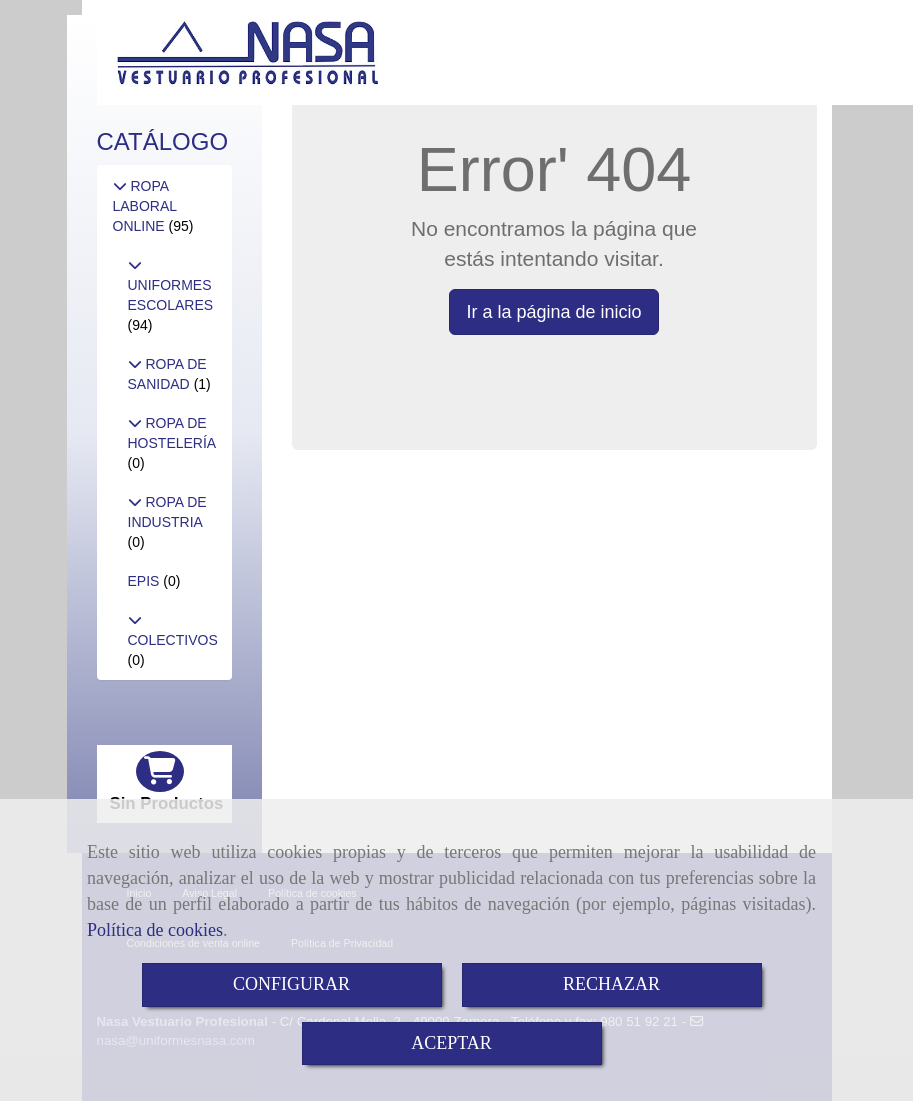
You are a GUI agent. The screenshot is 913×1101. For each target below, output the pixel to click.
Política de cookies (155, 930)
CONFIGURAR (291, 984)
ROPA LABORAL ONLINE (145, 206)
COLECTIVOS (173, 640)
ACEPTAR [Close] (451, 1043)
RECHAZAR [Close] (611, 984)
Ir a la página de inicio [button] (553, 312)
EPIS (146, 581)
